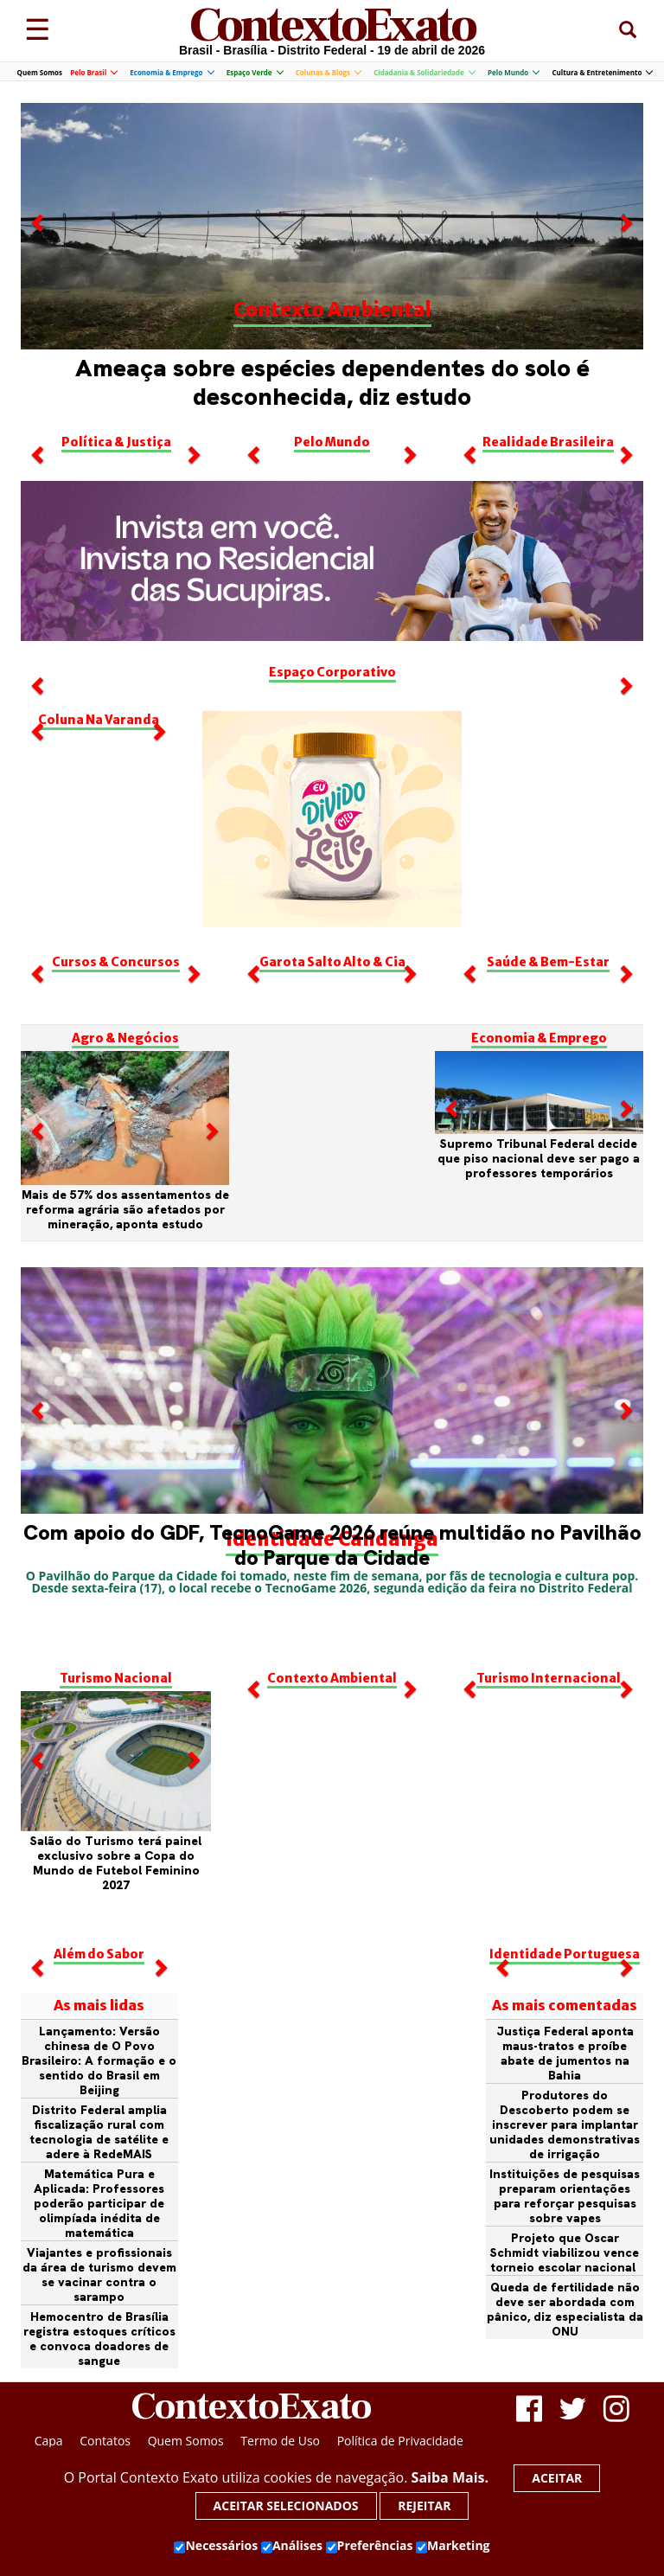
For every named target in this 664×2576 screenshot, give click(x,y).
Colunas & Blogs (328, 72)
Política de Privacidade (400, 2440)
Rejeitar (424, 2505)
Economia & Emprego (171, 72)
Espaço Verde (255, 72)
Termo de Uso (280, 2440)
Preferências (369, 2545)
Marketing (452, 2545)
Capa (49, 2440)
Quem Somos (39, 72)
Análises (291, 2545)
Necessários (216, 2545)
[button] (38, 310)
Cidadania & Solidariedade (424, 72)
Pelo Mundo (513, 72)
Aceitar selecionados (286, 2505)
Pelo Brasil (93, 72)
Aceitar (557, 2478)
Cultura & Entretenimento (602, 72)
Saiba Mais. (450, 2477)
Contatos (105, 2440)
